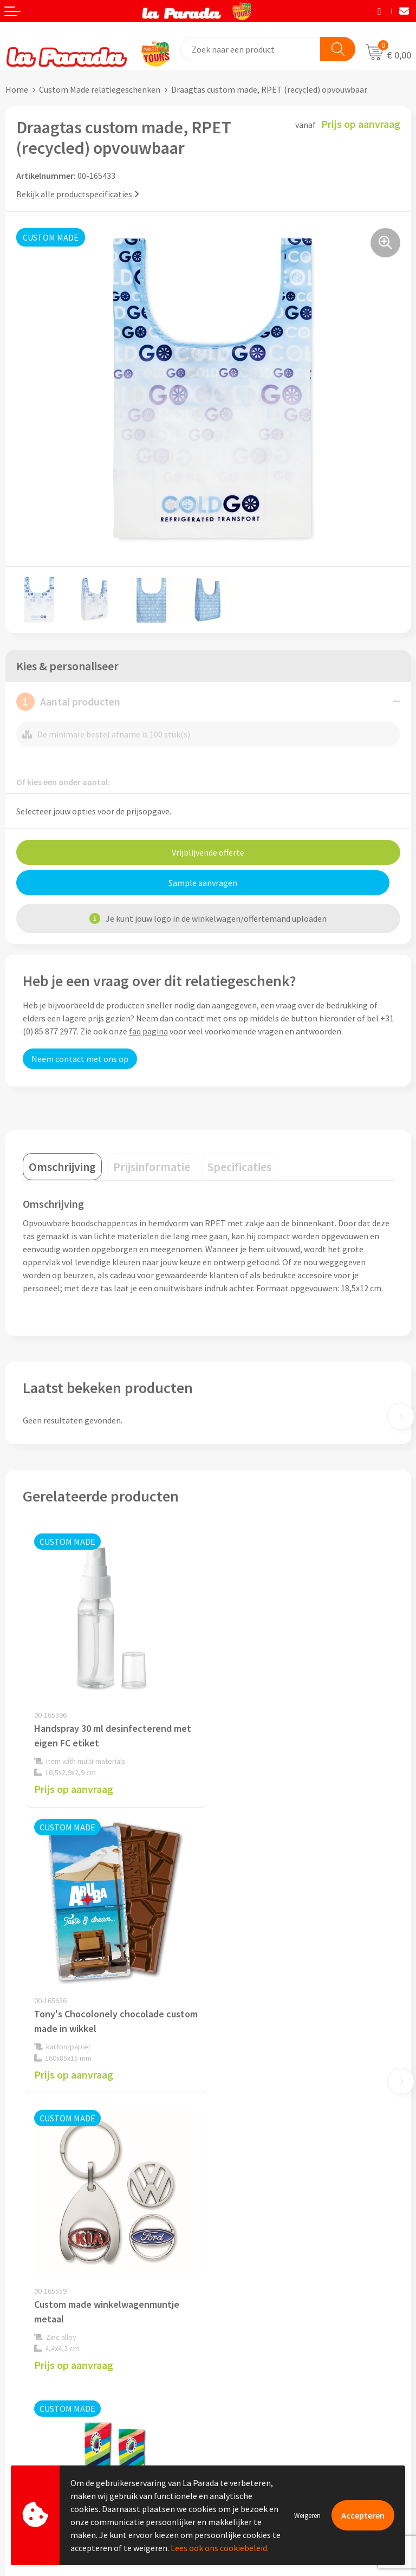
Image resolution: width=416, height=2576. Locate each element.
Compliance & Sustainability (265, 2216)
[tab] (62, 1166)
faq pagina (148, 1031)
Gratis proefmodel (39, 2366)
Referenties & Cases (250, 2199)
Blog (222, 2415)
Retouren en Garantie (45, 2416)
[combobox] (250, 49)
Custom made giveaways (258, 2333)
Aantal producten (68, 701)
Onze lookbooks (243, 2398)
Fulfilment (25, 2449)
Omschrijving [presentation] (62, 1166)
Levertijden (26, 2399)
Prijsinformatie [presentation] (151, 1166)
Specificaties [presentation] (239, 1166)
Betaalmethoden (37, 2433)
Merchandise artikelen (254, 2349)
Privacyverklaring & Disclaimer (269, 2249)
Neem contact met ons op (79, 1058)
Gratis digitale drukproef (51, 2383)
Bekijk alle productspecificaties (77, 194)
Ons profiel (234, 2183)
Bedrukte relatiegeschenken (265, 2382)
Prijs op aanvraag (73, 1787)
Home (16, 89)
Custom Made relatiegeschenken (99, 89)
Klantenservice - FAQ (43, 2350)
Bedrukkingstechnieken (257, 2366)
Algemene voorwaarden (257, 2232)
